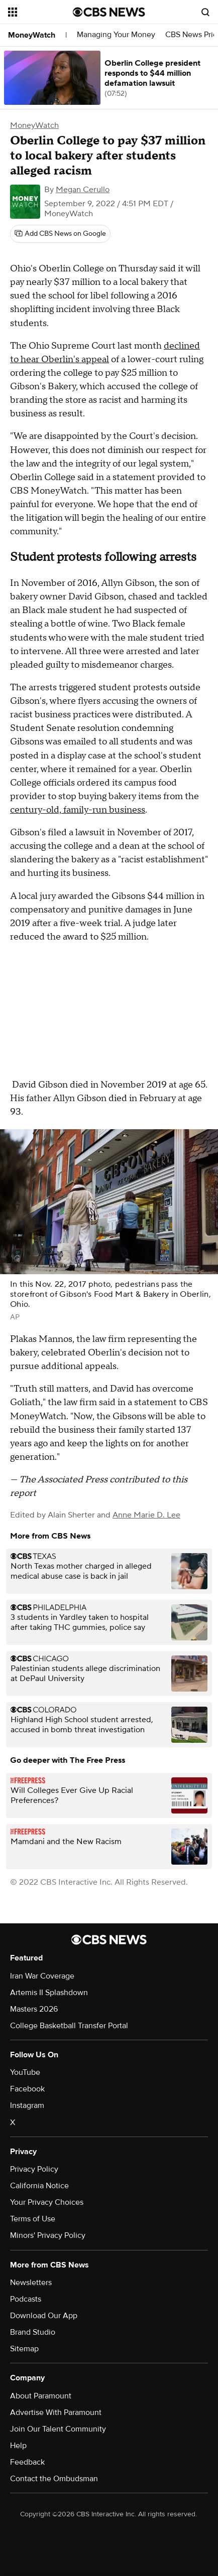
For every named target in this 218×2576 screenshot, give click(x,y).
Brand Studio (32, 2332)
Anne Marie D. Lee (146, 1515)
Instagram (27, 2105)
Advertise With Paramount (55, 2412)
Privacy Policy (34, 2169)
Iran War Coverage (42, 1976)
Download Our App (43, 2316)
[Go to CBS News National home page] (109, 12)
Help (18, 2446)
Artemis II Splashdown (49, 1993)
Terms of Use (32, 2219)
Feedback (27, 2462)
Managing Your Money (116, 35)
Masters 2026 (34, 2009)
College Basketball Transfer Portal (69, 2026)
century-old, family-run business (77, 810)
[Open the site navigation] (40, 12)
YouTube (25, 2072)
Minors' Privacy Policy (47, 2235)
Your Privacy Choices (46, 2202)
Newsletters (31, 2283)
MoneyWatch (31, 35)
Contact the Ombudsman (54, 2479)
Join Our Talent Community (58, 2429)
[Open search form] (205, 12)
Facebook (27, 2089)
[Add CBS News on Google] (60, 234)
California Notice (39, 2186)
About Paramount (40, 2396)
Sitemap (24, 2349)
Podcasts (25, 2299)
